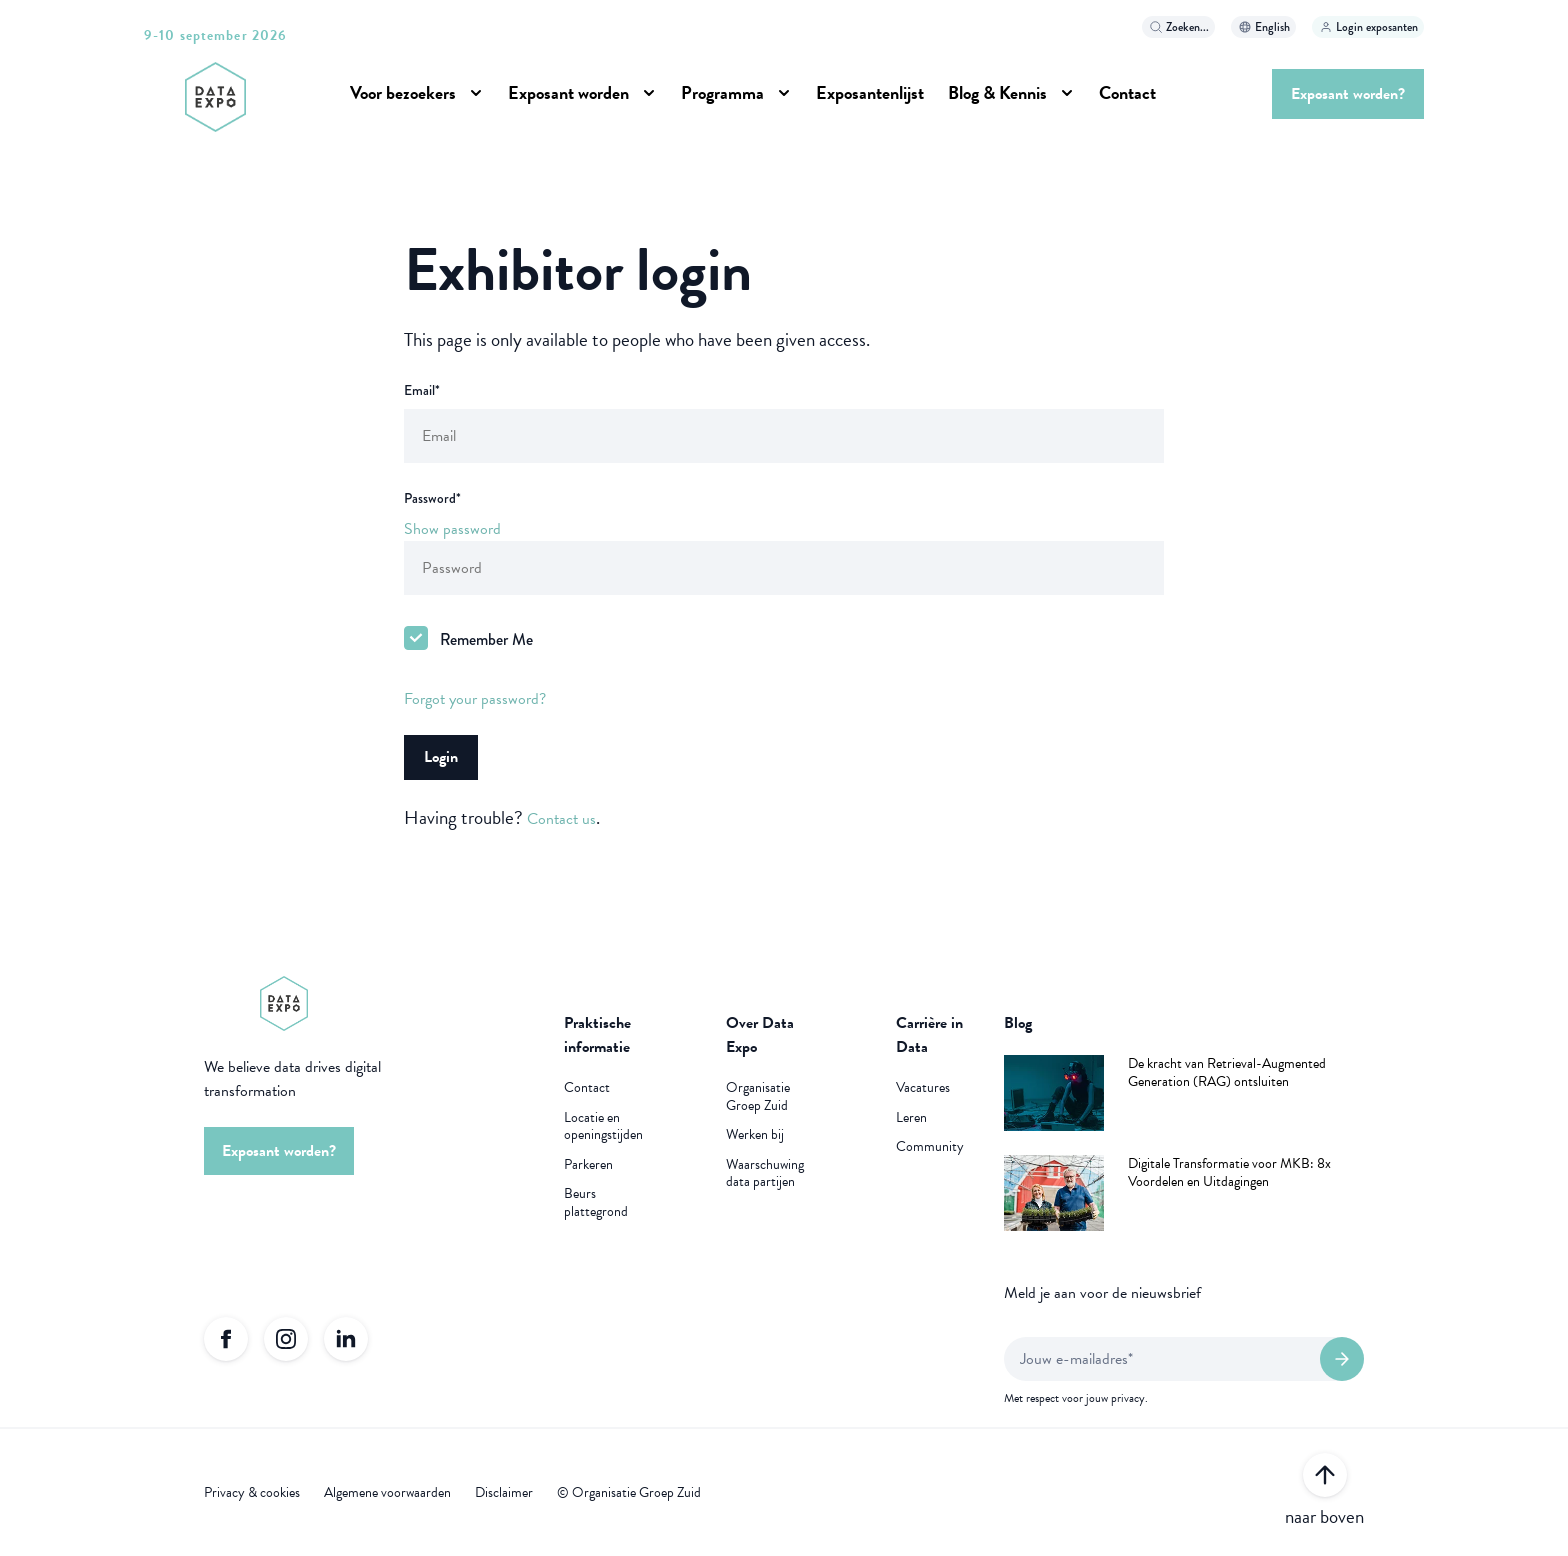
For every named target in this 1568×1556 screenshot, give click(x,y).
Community (930, 1147)
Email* (422, 390)
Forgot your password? (475, 699)
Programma (722, 92)
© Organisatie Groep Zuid (629, 1493)
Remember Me (486, 639)
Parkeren (588, 1165)
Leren (911, 1118)
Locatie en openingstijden (603, 1126)
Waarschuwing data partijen (765, 1173)
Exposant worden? (1348, 94)
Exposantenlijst (870, 92)
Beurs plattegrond (596, 1202)
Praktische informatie (597, 1035)
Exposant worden (568, 92)
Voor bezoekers (403, 92)
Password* (432, 498)
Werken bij (755, 1135)
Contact (1127, 92)
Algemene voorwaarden (387, 1493)
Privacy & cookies (252, 1493)
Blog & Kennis (997, 92)
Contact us (561, 819)
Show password (452, 529)
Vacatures (923, 1088)
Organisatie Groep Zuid (758, 1096)
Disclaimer (504, 1493)
